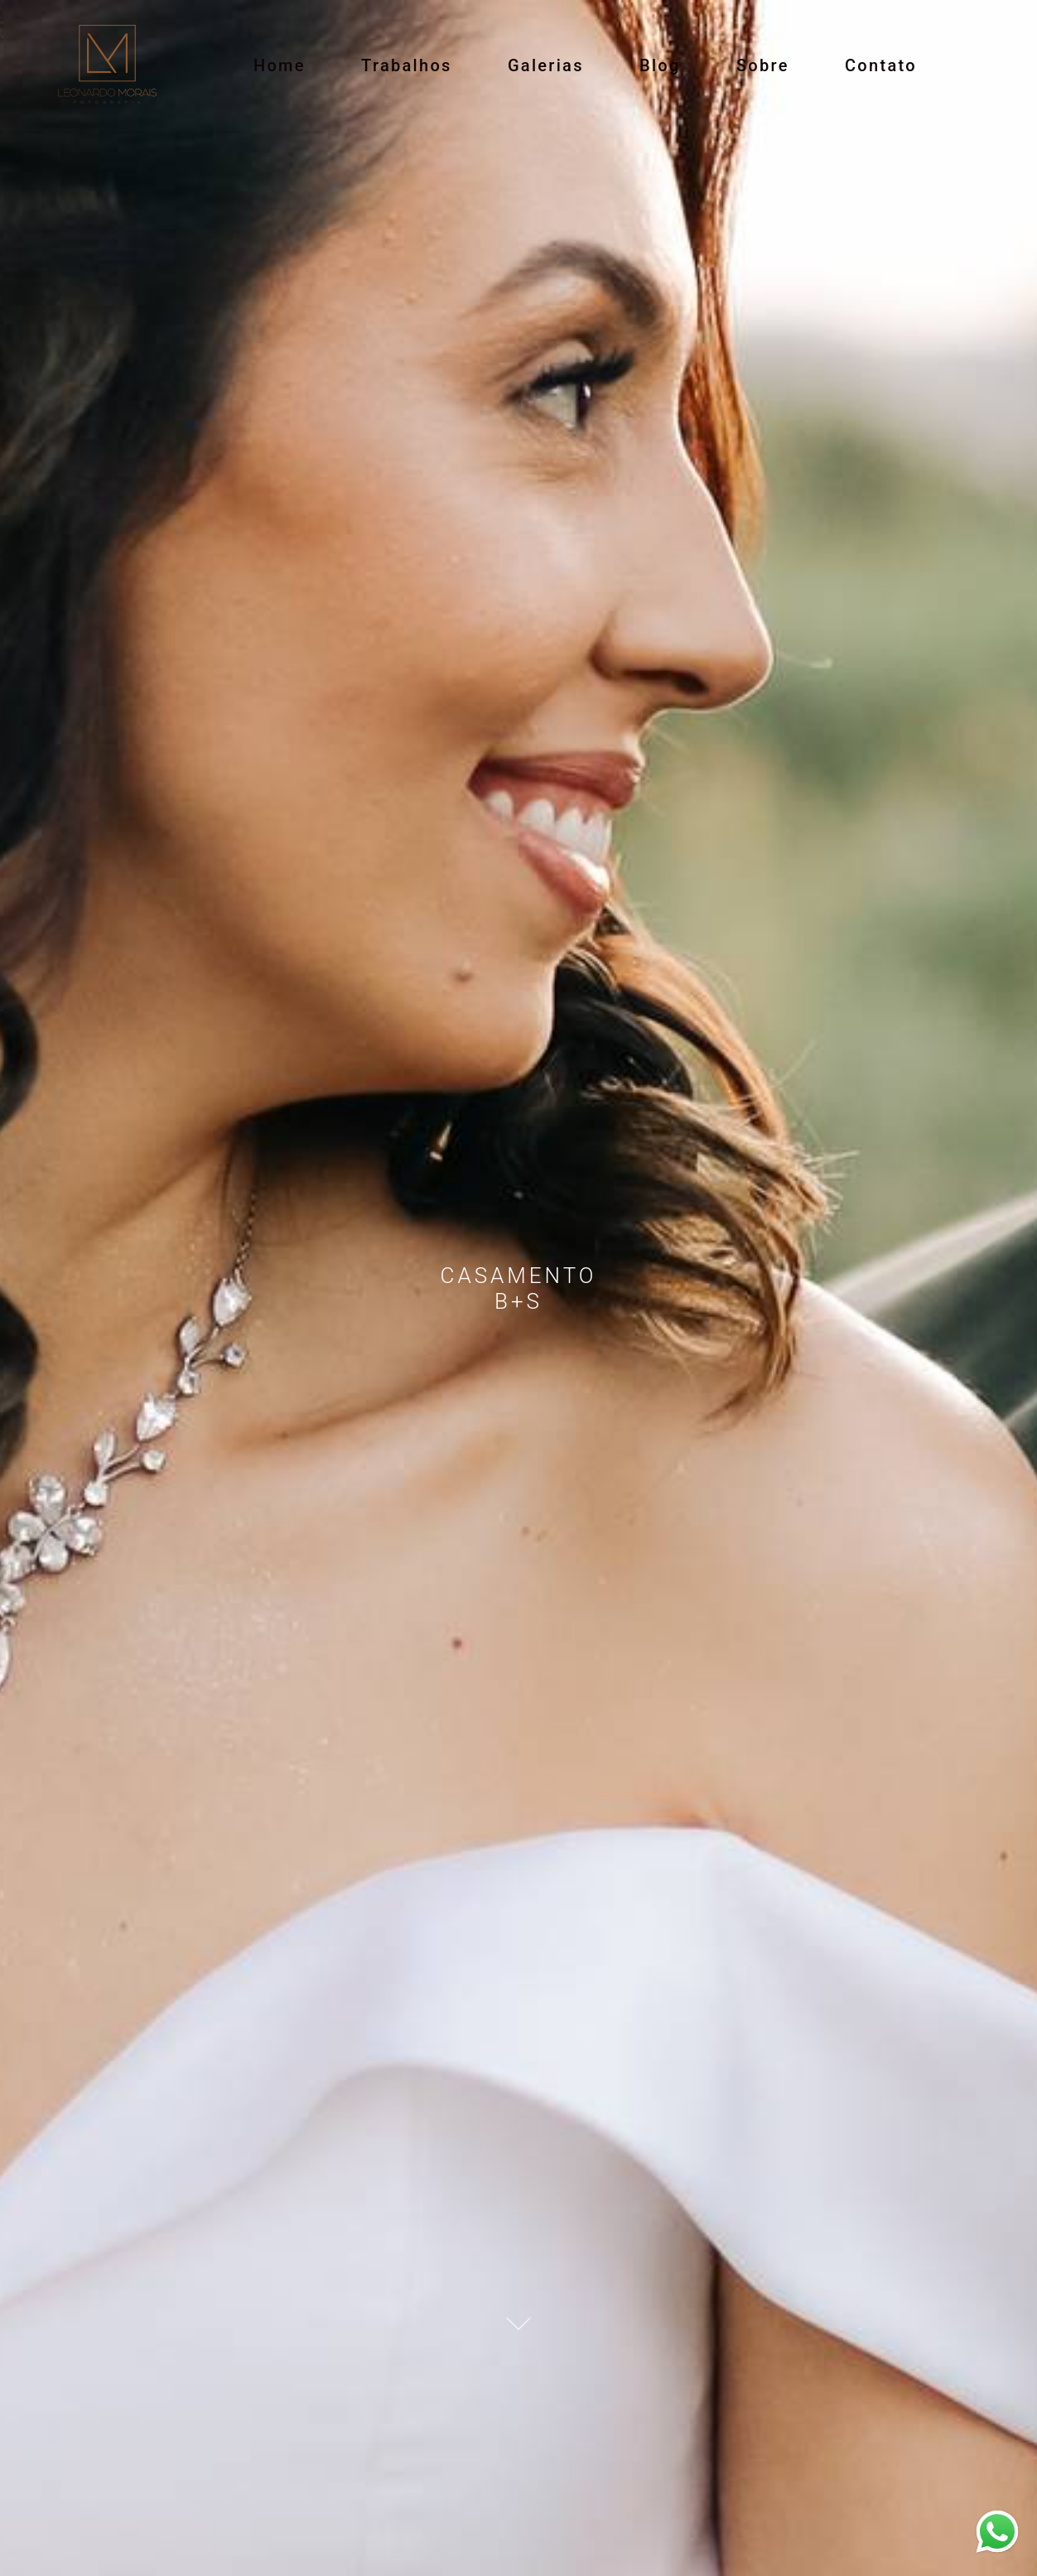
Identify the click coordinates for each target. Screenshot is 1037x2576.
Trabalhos (406, 65)
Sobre (762, 65)
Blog (660, 65)
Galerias (546, 65)
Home (279, 65)
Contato (881, 65)
